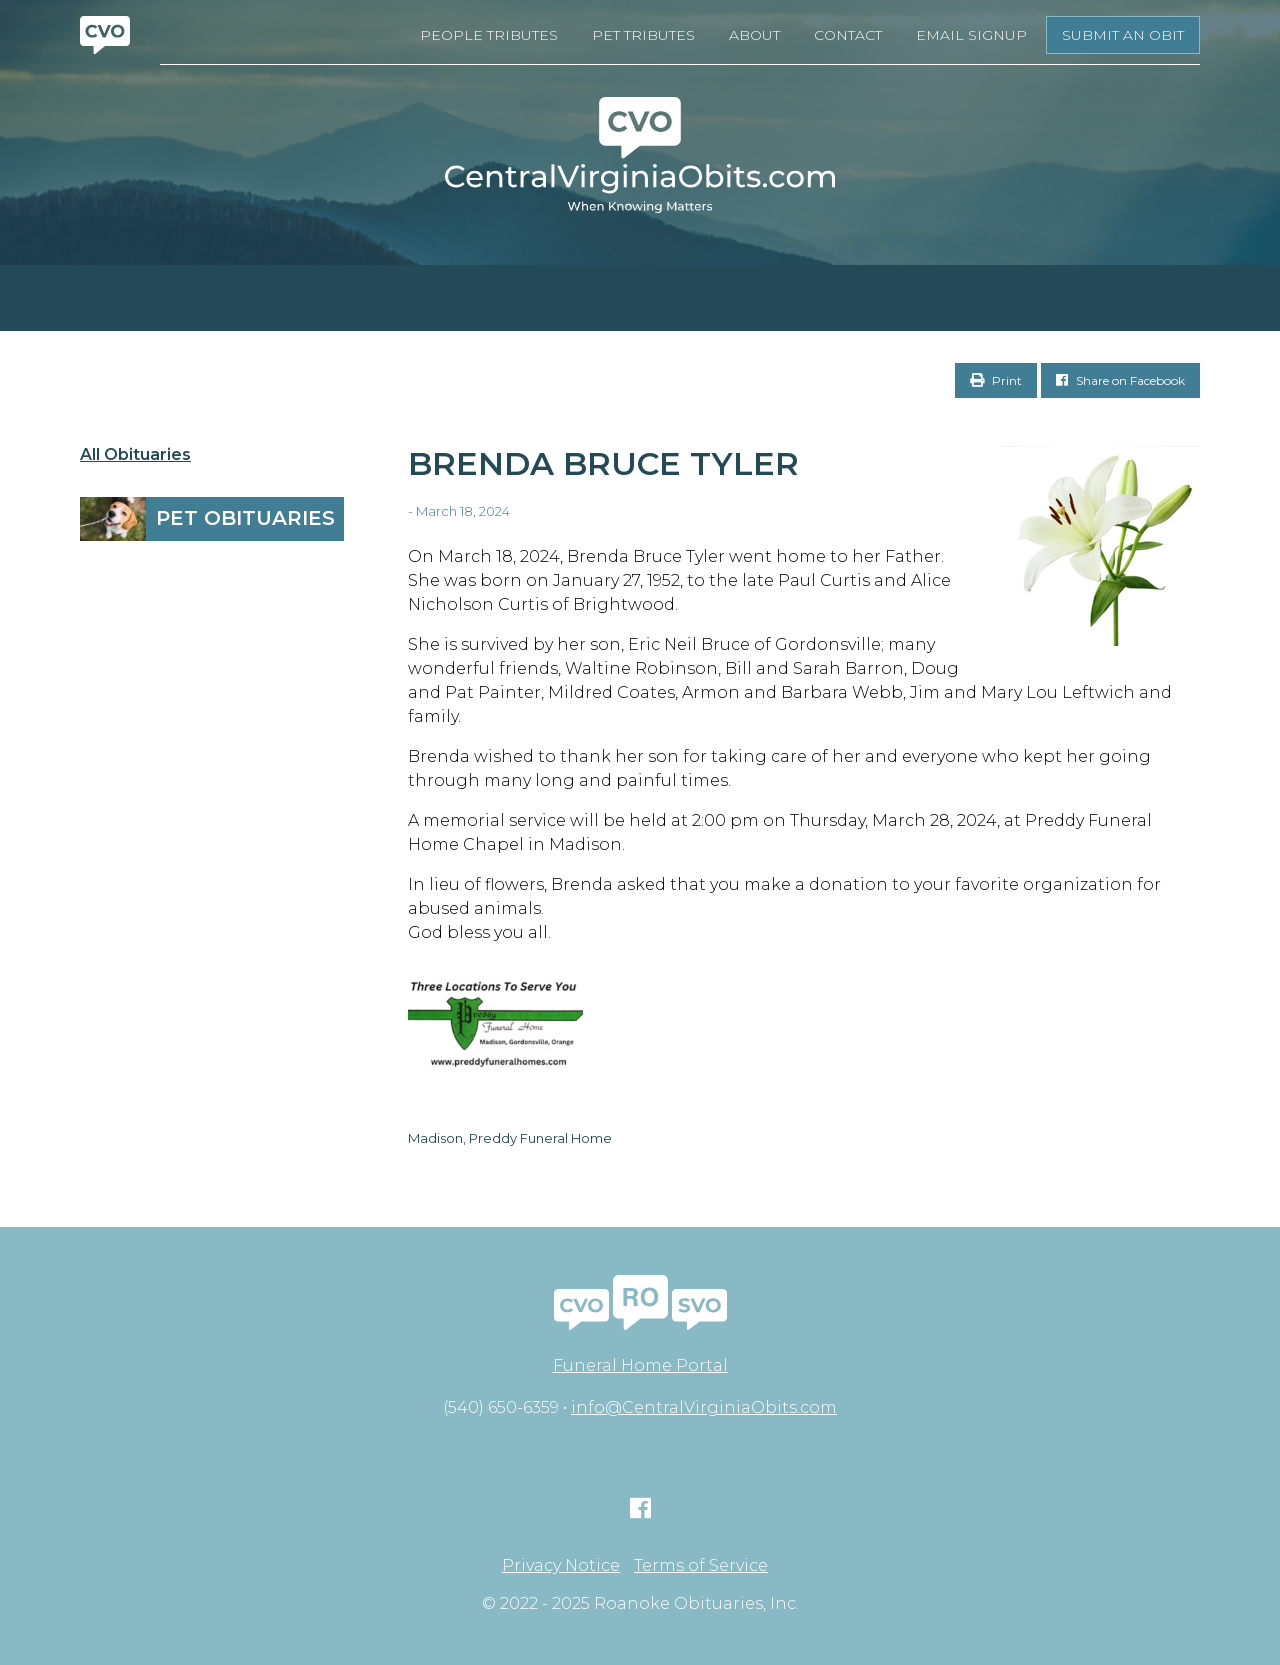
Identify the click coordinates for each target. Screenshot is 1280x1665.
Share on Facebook (1120, 380)
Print (996, 380)
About (754, 35)
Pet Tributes (643, 35)
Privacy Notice (561, 1566)
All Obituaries (135, 455)
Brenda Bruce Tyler (603, 463)
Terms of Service (701, 1566)
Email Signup (971, 35)
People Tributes (489, 35)
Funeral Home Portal (640, 1365)
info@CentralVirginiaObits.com (704, 1407)
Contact (848, 35)
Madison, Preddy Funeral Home (510, 1138)
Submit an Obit (1123, 35)
